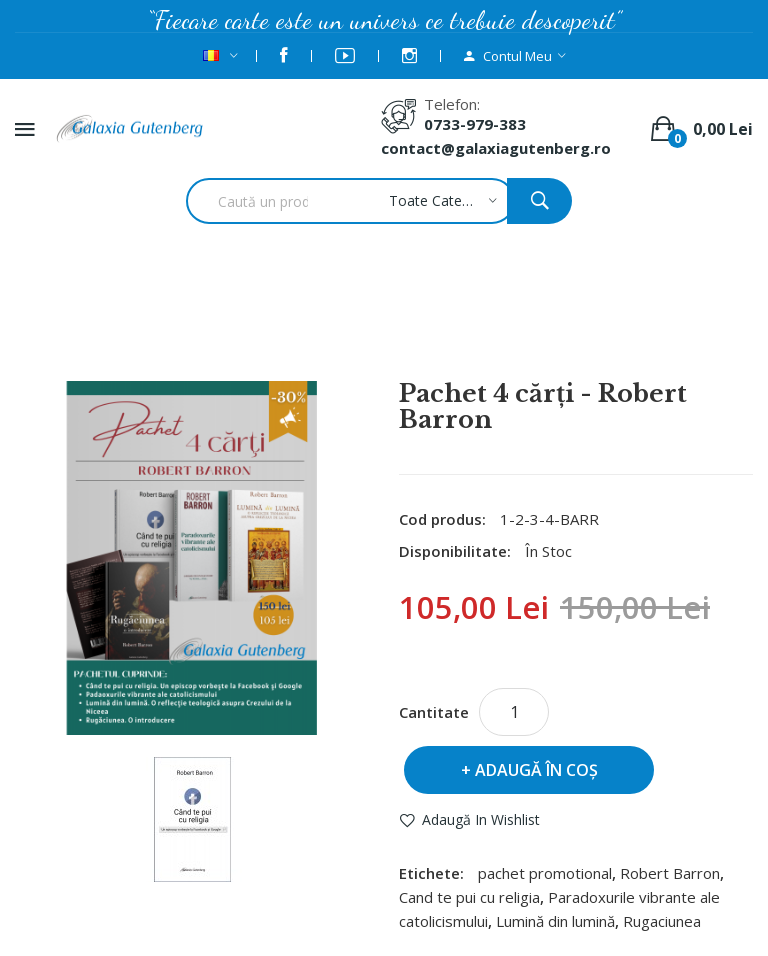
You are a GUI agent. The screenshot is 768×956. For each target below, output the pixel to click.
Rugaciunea (662, 921)
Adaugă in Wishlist (481, 819)
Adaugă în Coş (536, 770)
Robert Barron (670, 873)
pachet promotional (545, 873)
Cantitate (434, 712)
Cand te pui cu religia (469, 897)
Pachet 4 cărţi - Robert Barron (410, 327)
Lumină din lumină (555, 921)
